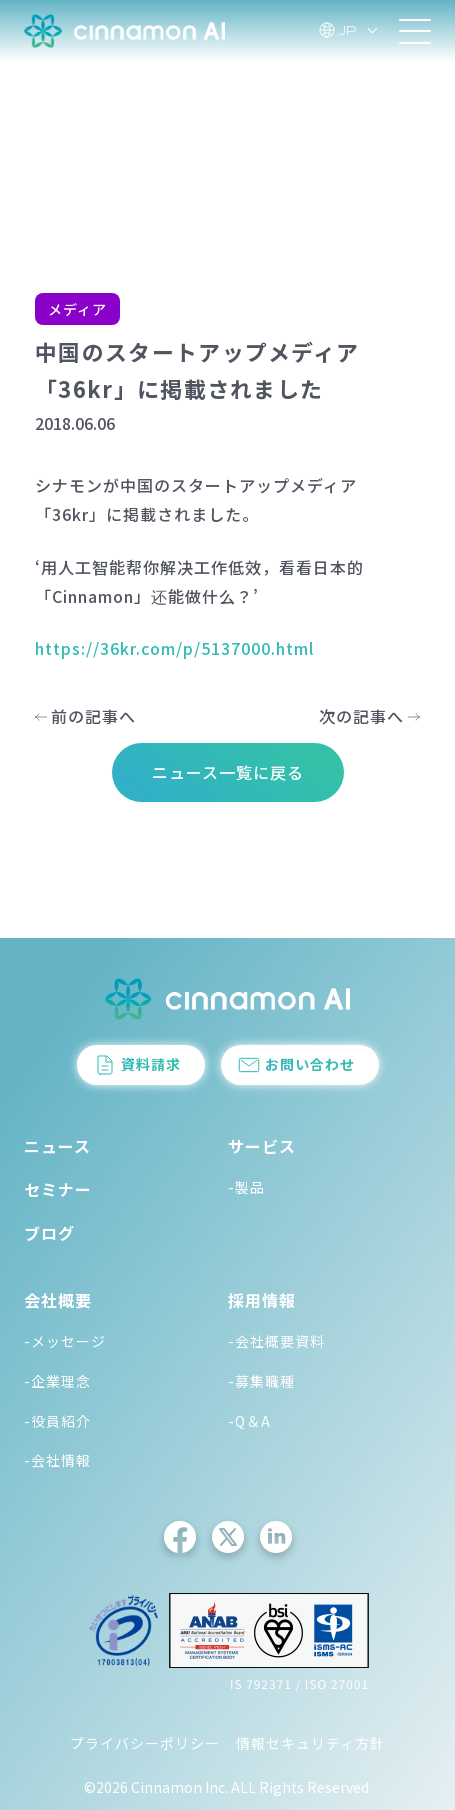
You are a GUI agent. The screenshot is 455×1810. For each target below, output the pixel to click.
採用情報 (262, 1300)
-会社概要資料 (276, 1341)
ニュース (57, 1146)
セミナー (58, 1189)
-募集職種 (261, 1381)
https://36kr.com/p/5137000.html (174, 648)
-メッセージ (65, 1341)
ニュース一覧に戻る (228, 772)
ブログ (49, 1233)
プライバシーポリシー (145, 1743)
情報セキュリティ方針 (310, 1743)
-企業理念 (57, 1381)
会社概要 (58, 1300)
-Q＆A (249, 1421)
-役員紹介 (57, 1421)
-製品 (246, 1187)
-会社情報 (57, 1460)
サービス (262, 1146)
